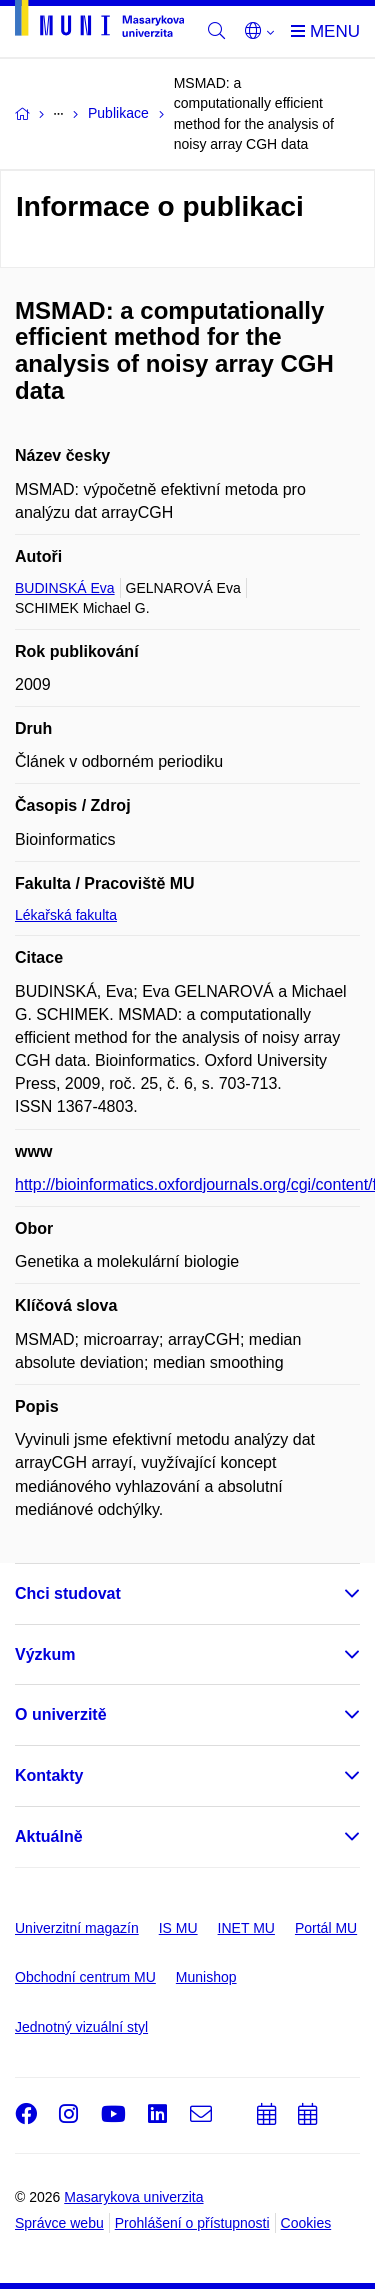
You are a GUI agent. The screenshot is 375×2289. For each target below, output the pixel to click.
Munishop (206, 1977)
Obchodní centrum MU (85, 1977)
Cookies (306, 2223)
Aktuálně (49, 1836)
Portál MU (326, 1928)
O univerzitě (61, 1714)
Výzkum (45, 1654)
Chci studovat (68, 1593)
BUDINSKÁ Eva (65, 588)
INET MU (246, 1928)
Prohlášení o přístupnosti (192, 2223)
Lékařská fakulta (66, 915)
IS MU (178, 1928)
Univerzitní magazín (77, 1928)
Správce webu (59, 2223)
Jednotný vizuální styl (81, 2027)
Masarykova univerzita (133, 2197)
